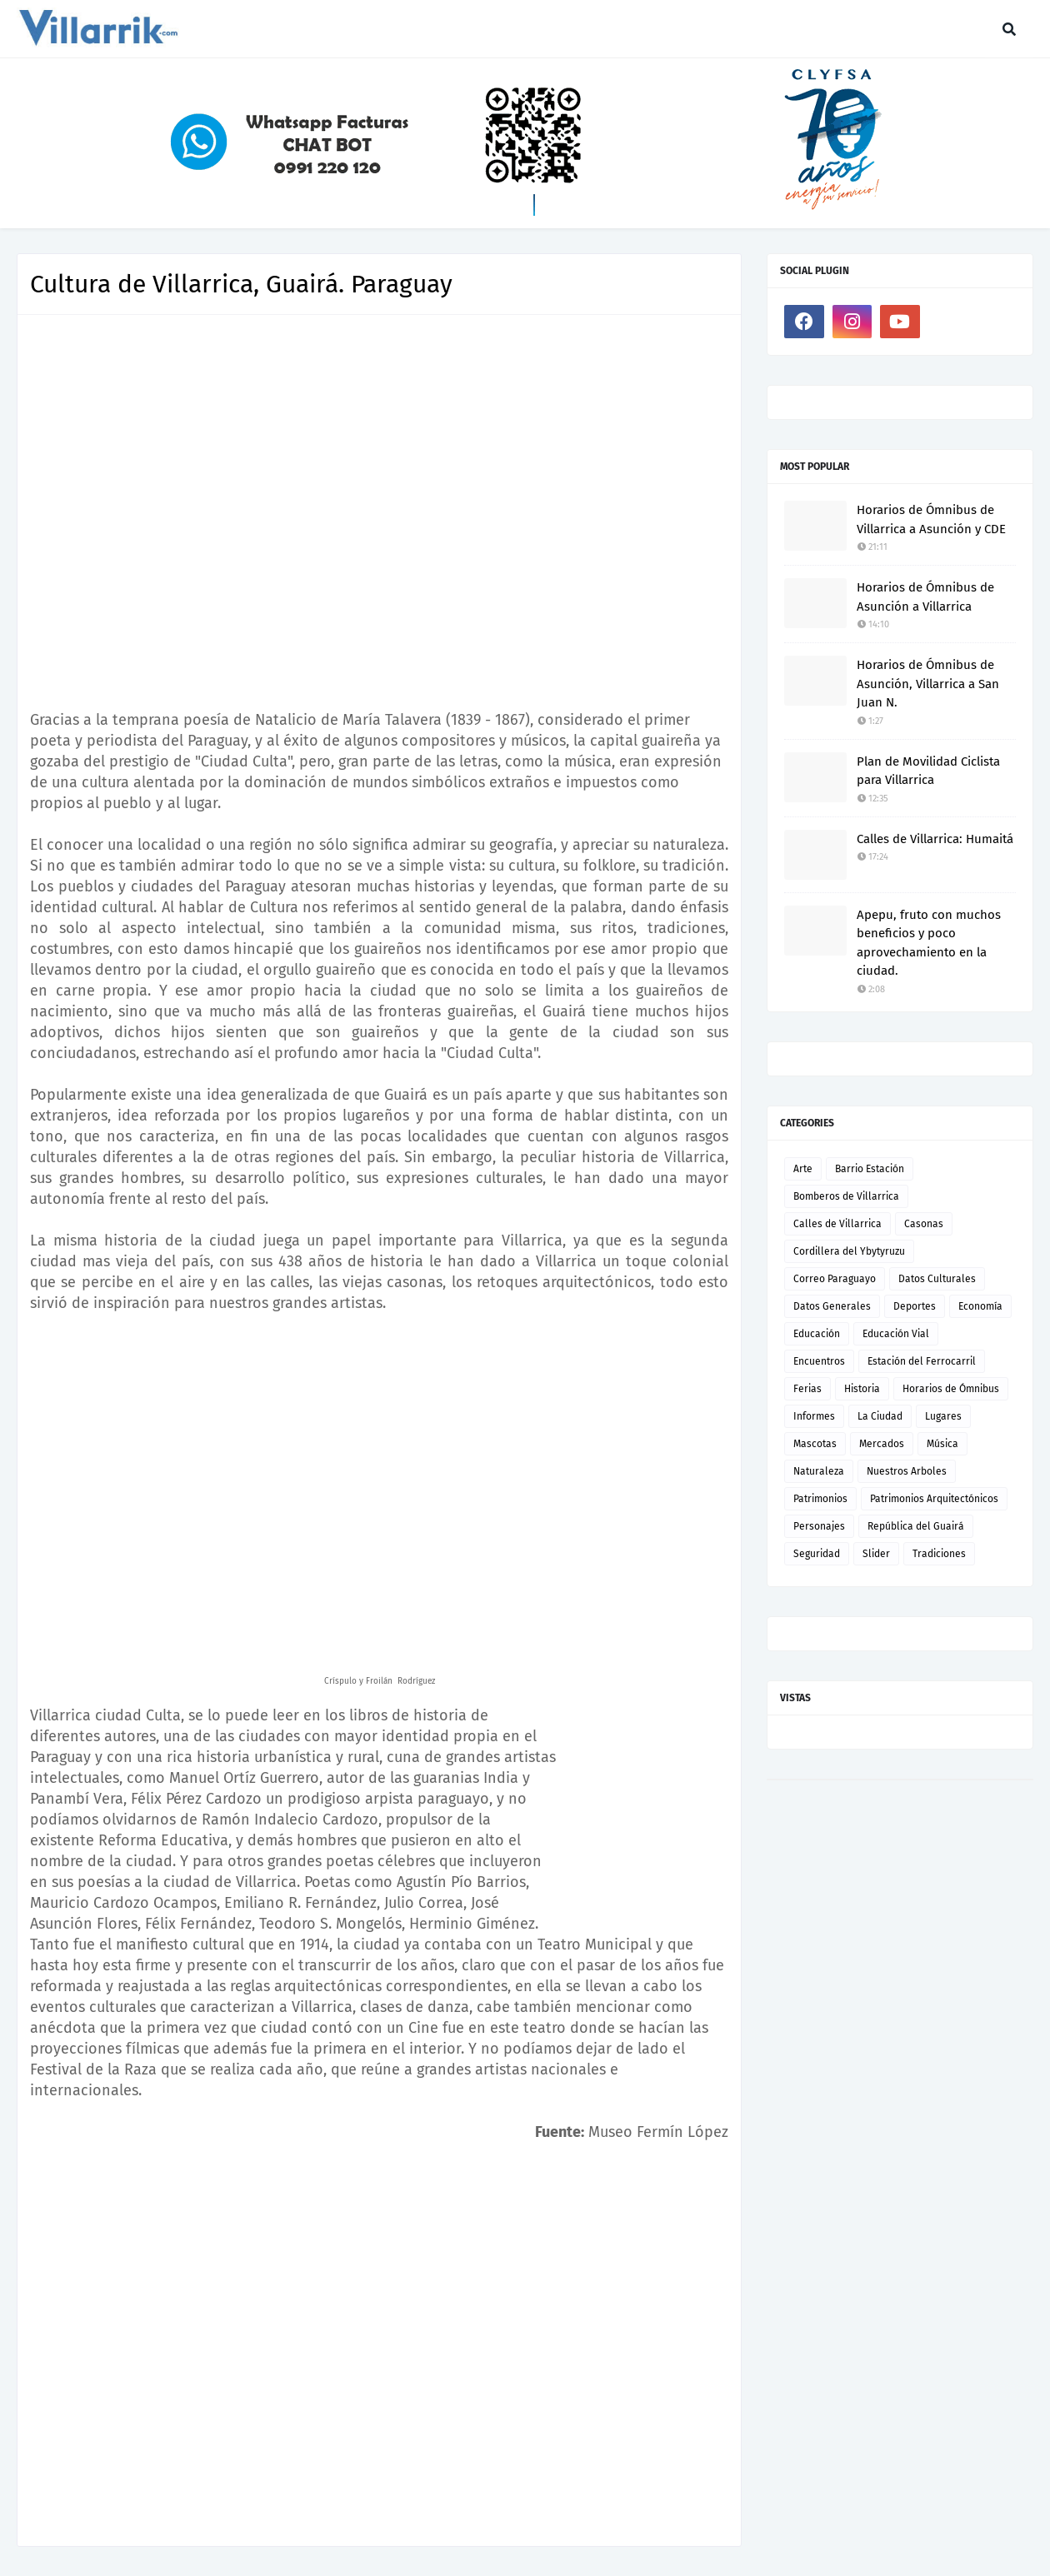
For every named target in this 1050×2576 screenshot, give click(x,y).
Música (942, 1444)
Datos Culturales (937, 1279)
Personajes (819, 1526)
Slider (876, 1554)
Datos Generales (832, 1306)
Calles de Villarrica (837, 1224)
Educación (816, 1334)
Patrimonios (820, 1499)
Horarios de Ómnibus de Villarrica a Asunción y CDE (931, 519)
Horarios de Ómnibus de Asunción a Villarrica (925, 597)
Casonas (923, 1224)
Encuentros (819, 1361)
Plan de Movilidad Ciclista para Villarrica (928, 771)
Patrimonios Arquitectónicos (934, 1499)
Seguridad (816, 1554)
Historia (862, 1389)
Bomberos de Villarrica (846, 1196)
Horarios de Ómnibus (950, 1389)
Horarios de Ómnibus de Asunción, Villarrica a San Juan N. (928, 683)
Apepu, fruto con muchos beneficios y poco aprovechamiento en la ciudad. (929, 943)
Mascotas (815, 1444)
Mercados (881, 1444)
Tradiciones (939, 1554)
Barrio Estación (869, 1169)
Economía (980, 1306)
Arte (802, 1169)
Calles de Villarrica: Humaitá (935, 838)
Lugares (943, 1416)
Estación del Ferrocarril (922, 1361)
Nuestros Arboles (907, 1471)
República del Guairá (916, 1526)
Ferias (807, 1389)
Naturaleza (818, 1471)
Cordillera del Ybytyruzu (849, 1251)
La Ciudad (880, 1416)
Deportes (914, 1306)
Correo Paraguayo (834, 1279)
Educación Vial (895, 1334)
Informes (814, 1416)
